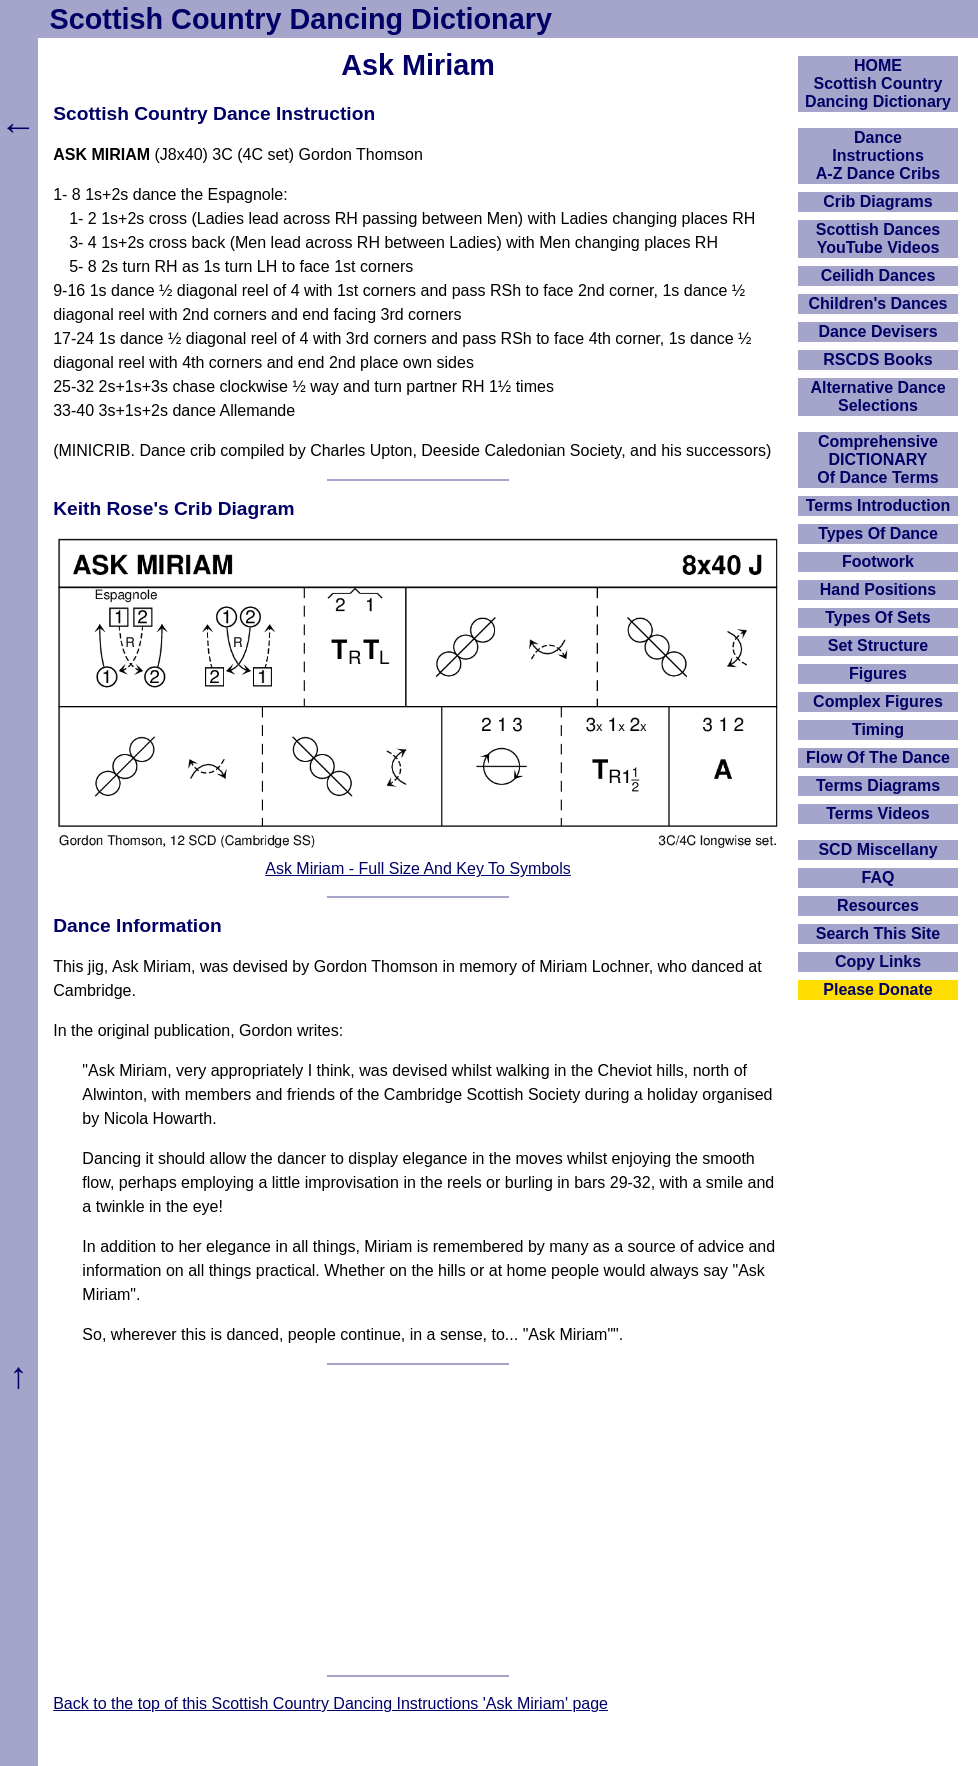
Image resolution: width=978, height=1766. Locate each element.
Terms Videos (877, 813)
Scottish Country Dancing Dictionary (301, 19)
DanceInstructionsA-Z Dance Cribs (878, 155)
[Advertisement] (418, 1520)
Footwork (878, 561)
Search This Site (878, 933)
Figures (878, 673)
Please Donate (877, 989)
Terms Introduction (878, 505)
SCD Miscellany (877, 849)
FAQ (878, 877)
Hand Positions (878, 589)
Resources (878, 905)
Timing (878, 729)
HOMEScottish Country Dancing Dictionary (878, 83)
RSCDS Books (877, 359)
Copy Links (878, 961)
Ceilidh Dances (878, 275)
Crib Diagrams (877, 201)
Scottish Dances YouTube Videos (878, 238)
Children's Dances (878, 303)
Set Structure (878, 645)
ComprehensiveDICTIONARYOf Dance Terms (878, 459)
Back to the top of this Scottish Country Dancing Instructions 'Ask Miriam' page (330, 1703)
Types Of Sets (878, 617)
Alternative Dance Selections (877, 396)
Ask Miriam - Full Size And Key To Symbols (418, 868)
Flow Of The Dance (878, 757)
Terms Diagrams (878, 785)
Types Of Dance (878, 533)
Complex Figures (878, 701)
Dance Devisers (877, 331)
